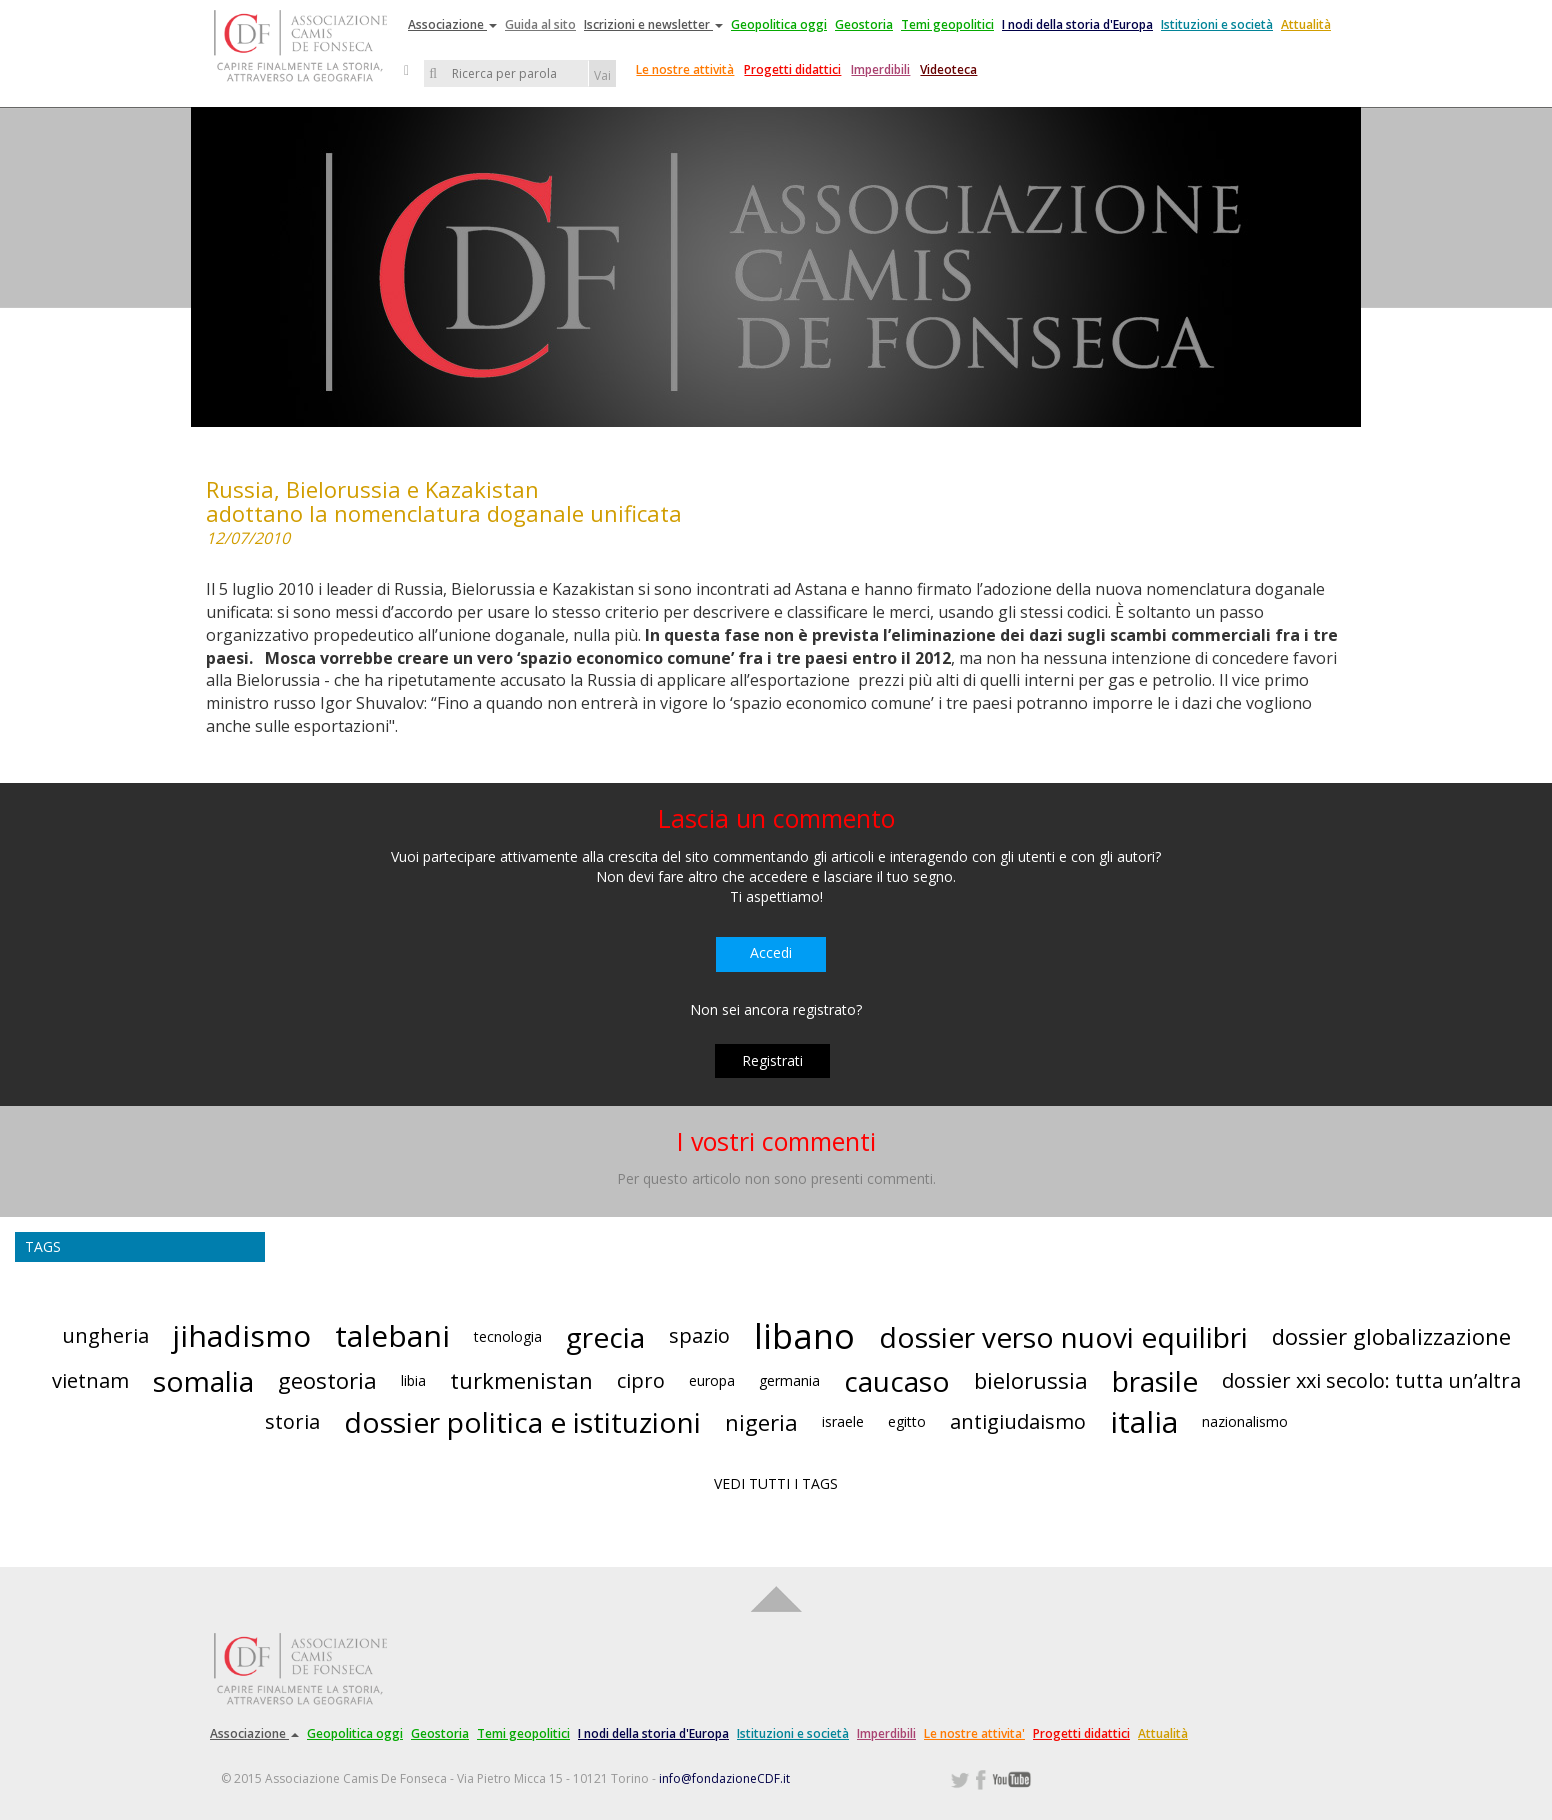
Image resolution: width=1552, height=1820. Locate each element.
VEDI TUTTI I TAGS (776, 1483)
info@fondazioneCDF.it (724, 1778)
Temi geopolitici (947, 24)
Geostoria (864, 24)
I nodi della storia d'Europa (1077, 24)
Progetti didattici (792, 69)
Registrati (772, 1060)
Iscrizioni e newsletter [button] (653, 24)
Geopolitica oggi (779, 24)
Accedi (771, 952)
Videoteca (948, 69)
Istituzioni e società (1217, 24)
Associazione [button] (452, 24)
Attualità (1306, 24)
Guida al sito (540, 24)
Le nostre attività (685, 69)
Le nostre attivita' (974, 1733)
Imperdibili (880, 69)
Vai (602, 75)
